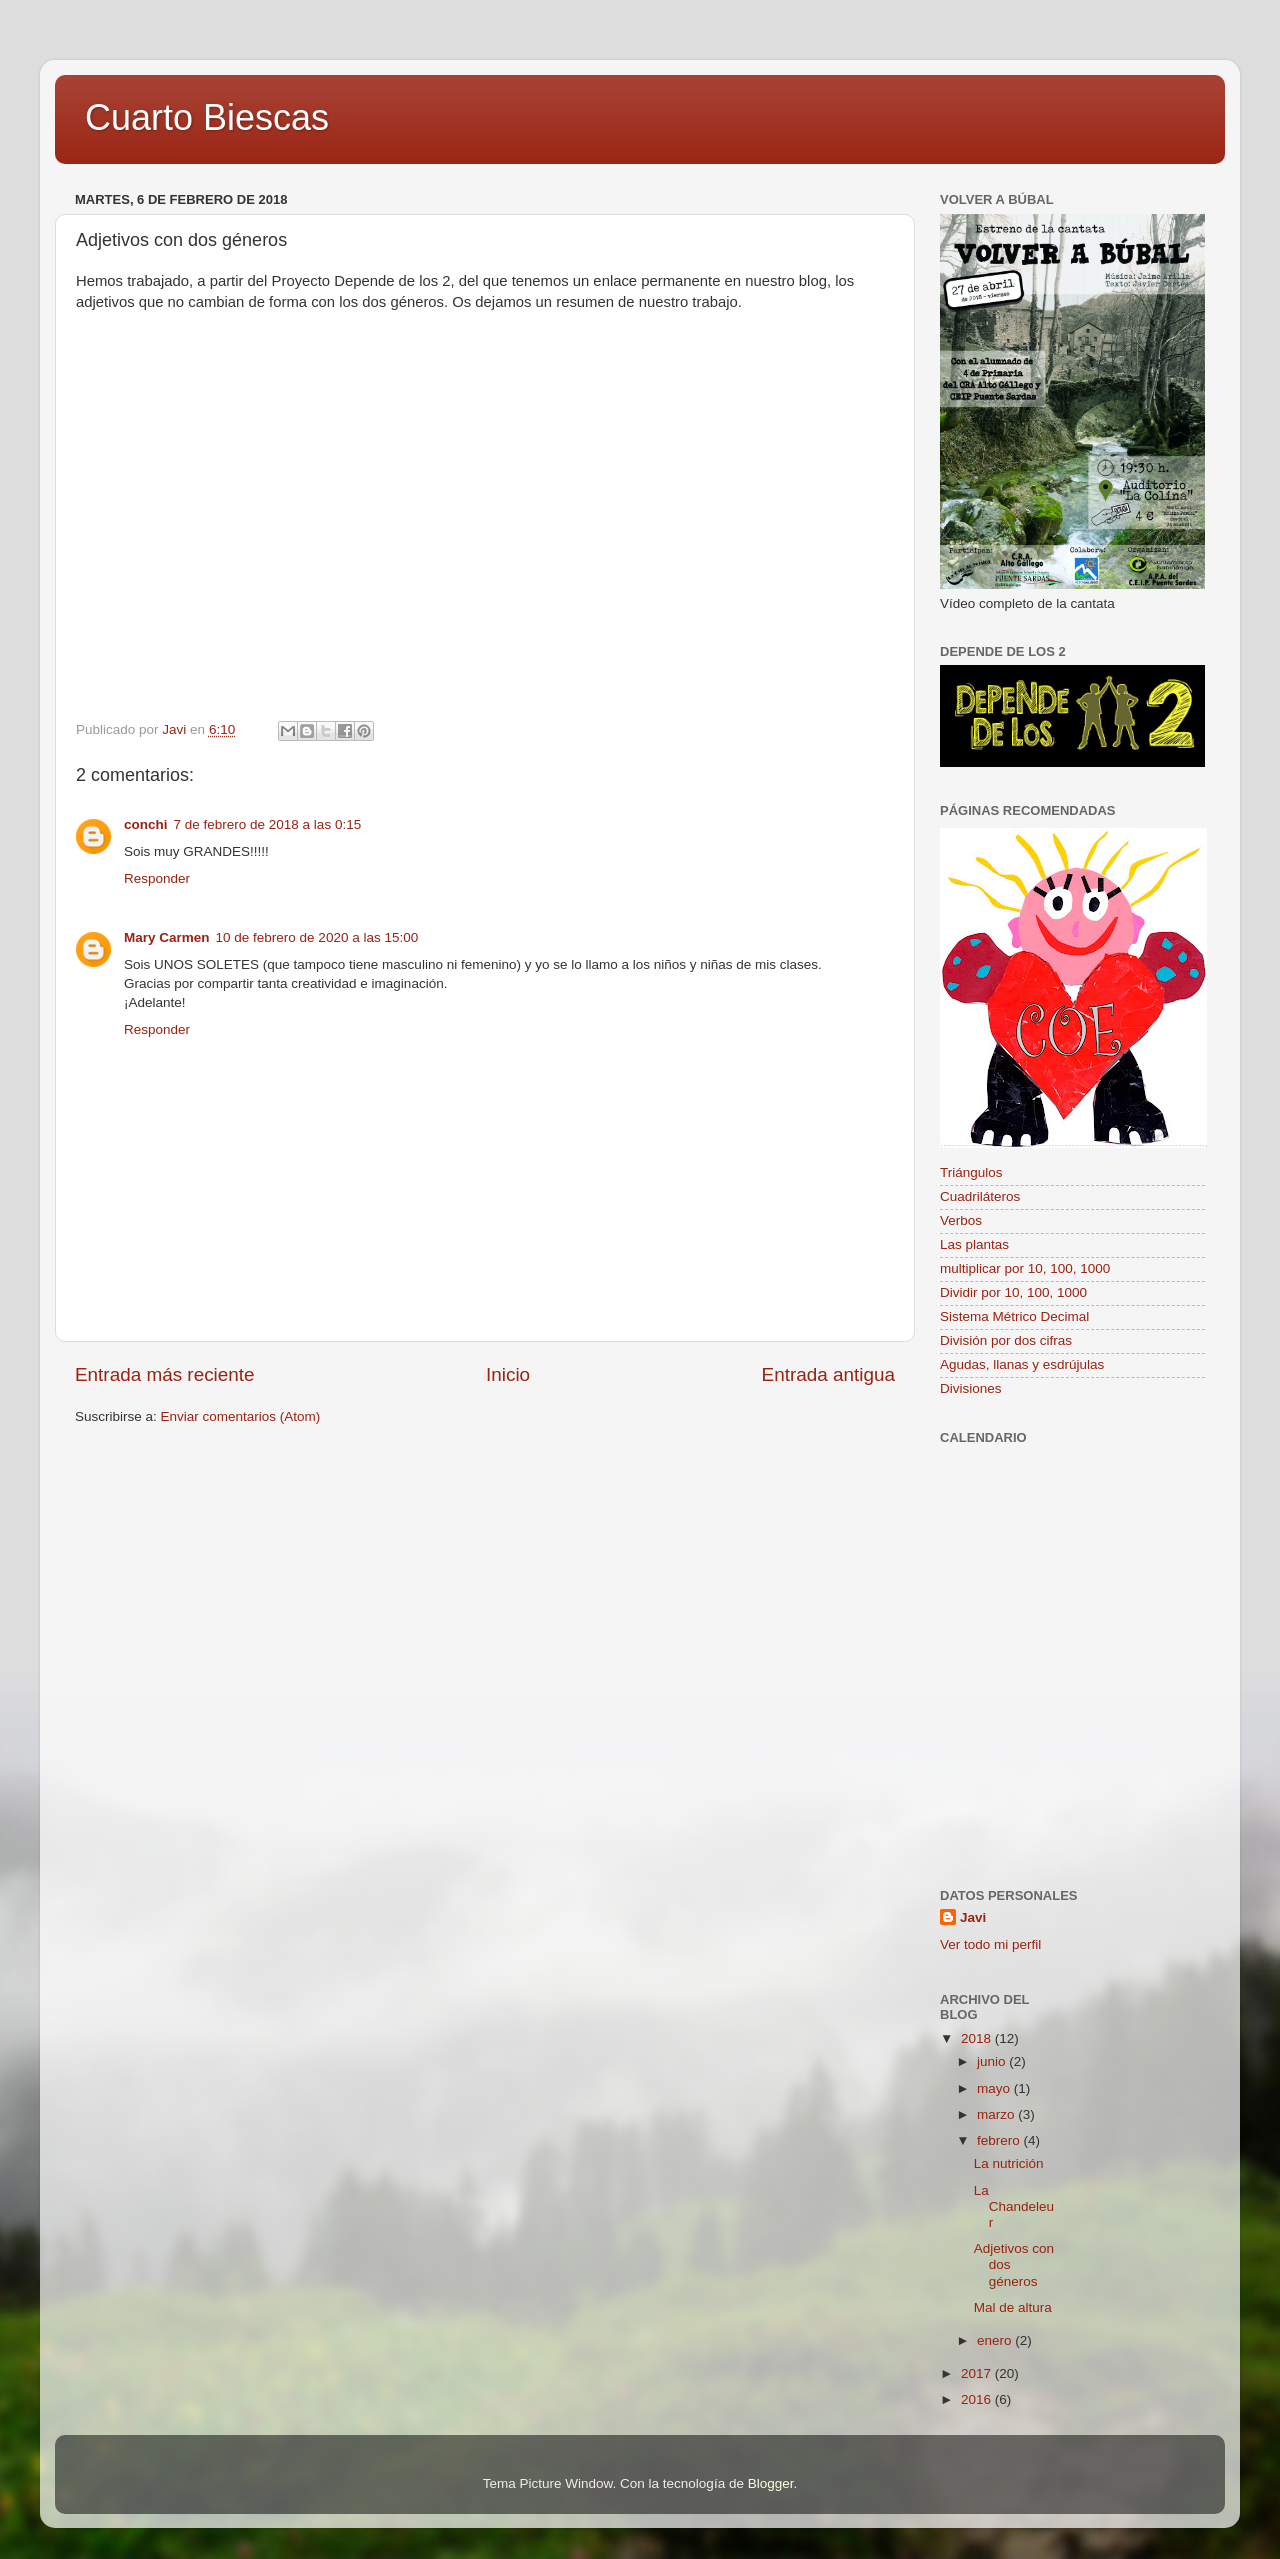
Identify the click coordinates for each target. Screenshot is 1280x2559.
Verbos (961, 1220)
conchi (146, 824)
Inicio (508, 1374)
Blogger (771, 2483)
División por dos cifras (1006, 1340)
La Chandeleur (1014, 2206)
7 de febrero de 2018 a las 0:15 (268, 824)
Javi (973, 1917)
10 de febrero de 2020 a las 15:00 (317, 937)
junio (993, 2061)
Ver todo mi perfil (990, 1944)
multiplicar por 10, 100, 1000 (1025, 1268)
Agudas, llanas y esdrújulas (1022, 1364)
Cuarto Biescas (207, 117)
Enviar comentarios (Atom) (241, 1416)
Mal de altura (1013, 2307)
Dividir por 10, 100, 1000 (1013, 1292)
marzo (997, 2114)
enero (996, 2340)
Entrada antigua (828, 1374)
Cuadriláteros (980, 1196)
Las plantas (974, 1244)
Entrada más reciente (165, 1374)
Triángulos (971, 1172)
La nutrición (1009, 2163)
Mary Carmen (167, 937)
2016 (978, 2399)
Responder (157, 878)
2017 (978, 2373)
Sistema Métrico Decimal (1014, 1316)
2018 (978, 2038)
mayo (995, 2088)
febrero (1000, 2140)
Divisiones (971, 1388)
